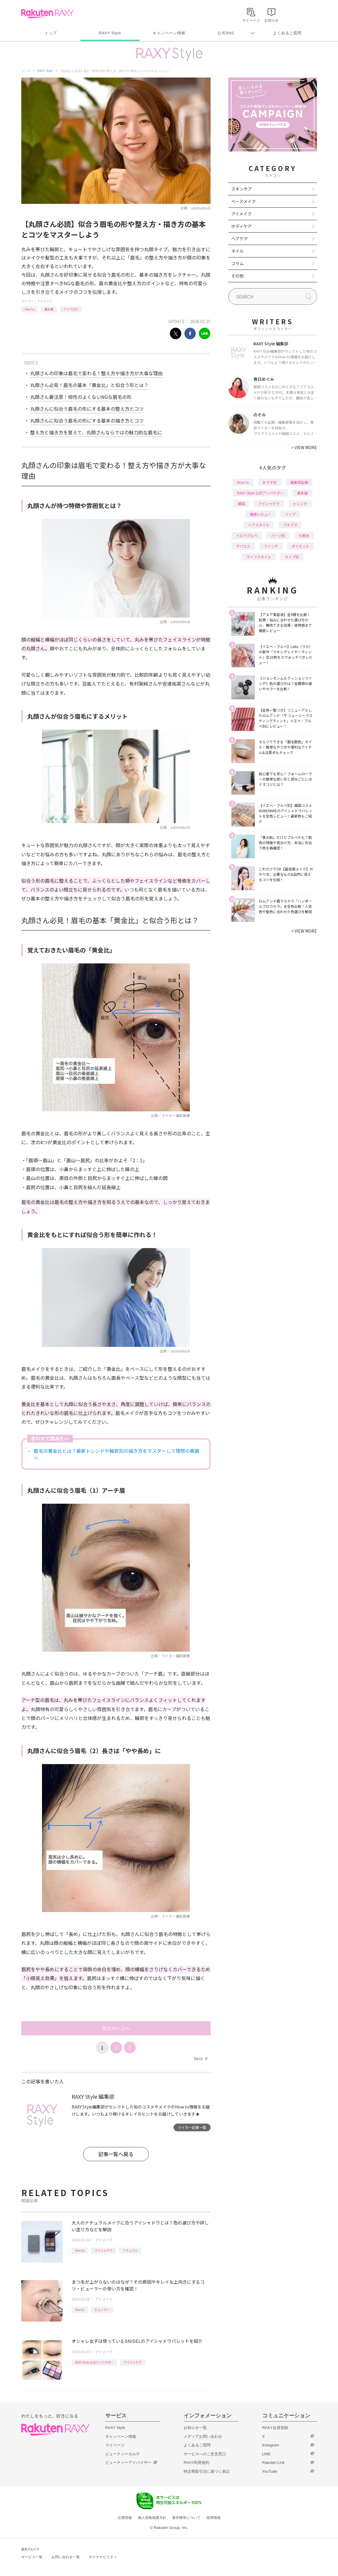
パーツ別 (278, 535)
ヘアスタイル (258, 524)
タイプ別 (292, 556)
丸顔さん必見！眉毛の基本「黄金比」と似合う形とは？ (89, 385)
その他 (237, 276)
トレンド (300, 503)
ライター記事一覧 (192, 2127)
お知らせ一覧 (195, 2427)
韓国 (241, 503)
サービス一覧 (32, 2557)
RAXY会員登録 (275, 2427)
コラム (237, 263)
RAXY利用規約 (196, 2462)
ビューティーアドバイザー (128, 2462)
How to (29, 309)
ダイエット (300, 546)
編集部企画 (299, 482)
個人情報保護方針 (152, 2518)
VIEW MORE (304, 447)
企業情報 (125, 2518)
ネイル (237, 251)
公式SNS (225, 33)
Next (200, 2058)
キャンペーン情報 (169, 33)
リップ (290, 514)
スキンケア (241, 189)
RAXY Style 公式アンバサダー (94, 2362)
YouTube (269, 2471)
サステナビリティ (103, 2557)
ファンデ (271, 546)
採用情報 (213, 2518)
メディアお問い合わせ (203, 2436)
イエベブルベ (246, 535)
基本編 (48, 309)
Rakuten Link (273, 2462)
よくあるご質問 (287, 33)
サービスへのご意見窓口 (205, 2454)
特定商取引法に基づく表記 (207, 2471)
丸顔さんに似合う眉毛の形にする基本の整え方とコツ (87, 408)
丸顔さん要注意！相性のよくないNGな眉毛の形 (81, 396)
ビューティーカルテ (122, 2454)
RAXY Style (110, 33)
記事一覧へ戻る (115, 2154)
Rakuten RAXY (47, 13)
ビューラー (102, 2309)
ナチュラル (130, 2250)
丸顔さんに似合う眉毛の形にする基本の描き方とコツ (87, 420)
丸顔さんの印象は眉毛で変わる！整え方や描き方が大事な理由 (96, 373)
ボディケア (241, 226)
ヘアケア (239, 238)
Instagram (270, 2445)
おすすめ (270, 482)
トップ (51, 33)
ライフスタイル (258, 556)
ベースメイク (243, 201)
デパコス (243, 546)
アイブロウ (71, 309)
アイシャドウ (103, 2250)
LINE (266, 2454)
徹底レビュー (260, 514)
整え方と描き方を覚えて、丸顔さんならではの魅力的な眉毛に (96, 432)
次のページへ (116, 2028)
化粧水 (304, 535)
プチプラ (290, 524)
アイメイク (44, 301)
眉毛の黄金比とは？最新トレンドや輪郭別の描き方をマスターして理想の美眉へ (116, 1454)
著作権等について (186, 2518)
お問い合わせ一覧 (65, 2557)
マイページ (114, 2445)
